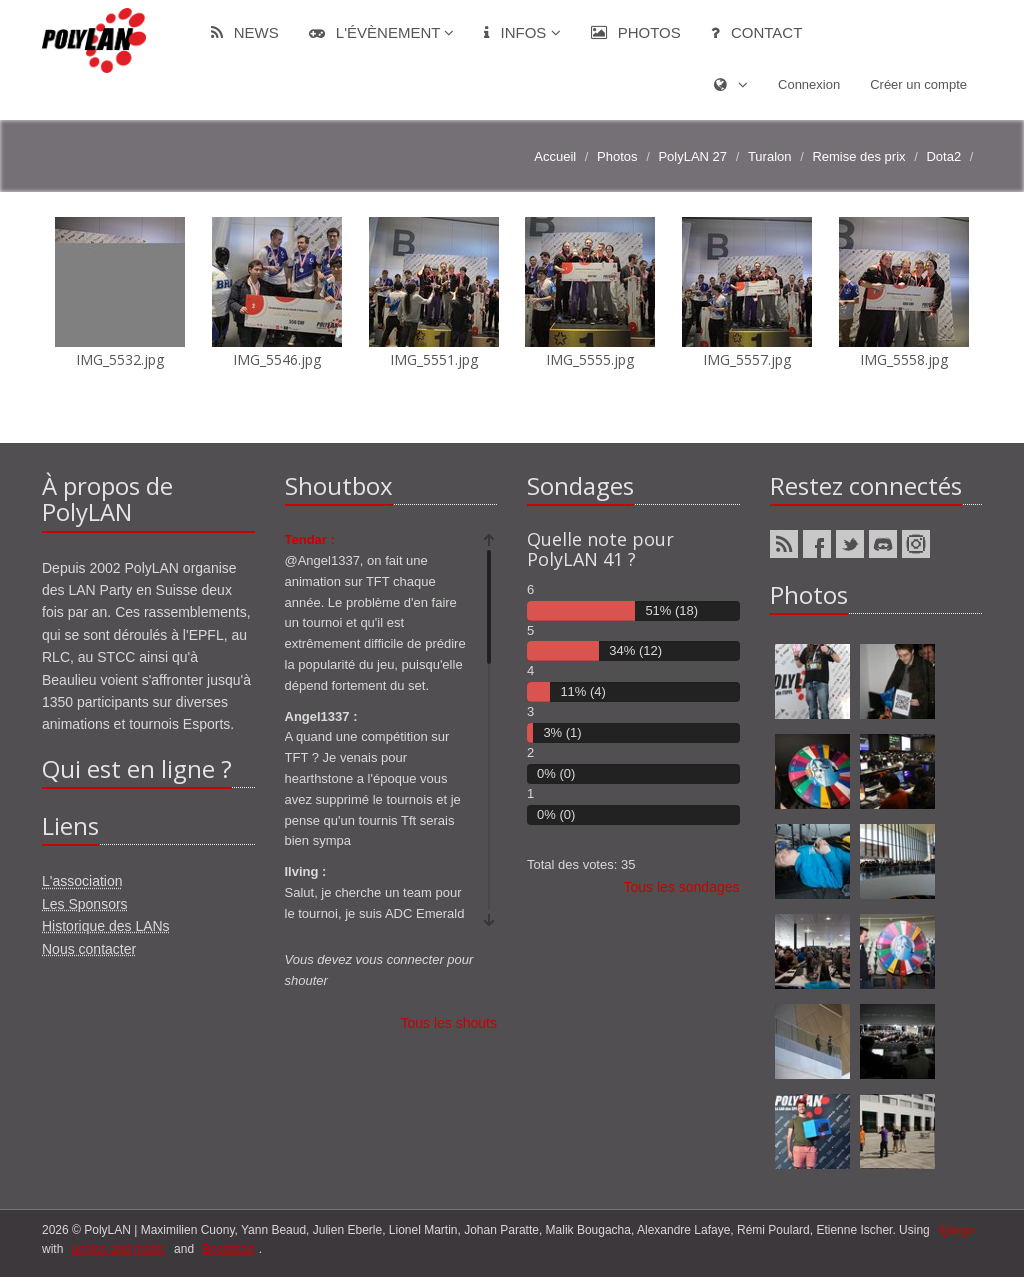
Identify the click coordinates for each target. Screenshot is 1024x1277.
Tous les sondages (682, 887)
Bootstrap (227, 1249)
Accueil (555, 156)
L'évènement (382, 32)
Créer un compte (918, 84)
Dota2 (943, 156)
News (245, 32)
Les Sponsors (85, 904)
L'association (82, 881)
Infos (522, 32)
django (956, 1230)
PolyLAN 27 (692, 156)
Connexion (809, 84)
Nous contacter (89, 949)
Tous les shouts (449, 1023)
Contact (757, 32)
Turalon (770, 156)
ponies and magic (119, 1249)
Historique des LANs (106, 926)
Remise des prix (858, 156)
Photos (636, 32)
